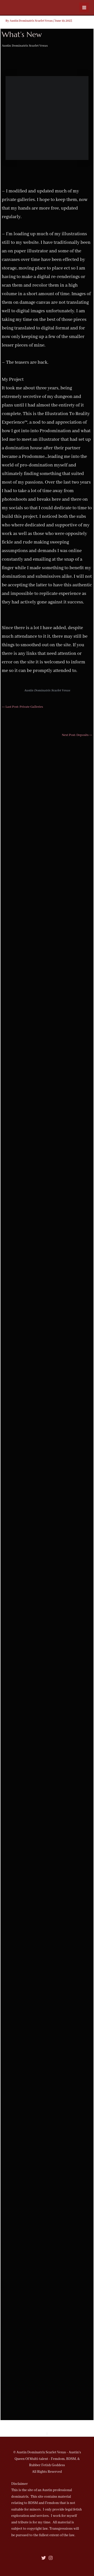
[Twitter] (43, 2558)
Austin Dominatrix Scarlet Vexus (47, 690)
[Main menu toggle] (84, 7)
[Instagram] (50, 2558)
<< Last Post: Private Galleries (22, 707)
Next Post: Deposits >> (77, 735)
